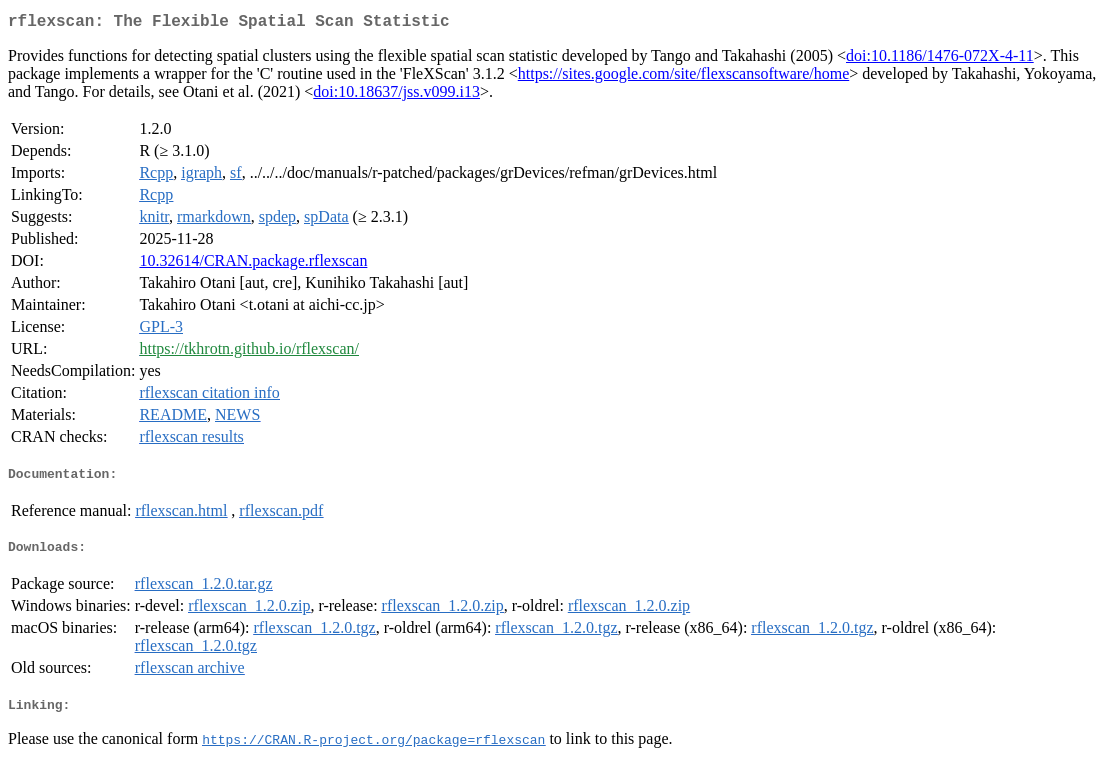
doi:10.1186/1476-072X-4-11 (940, 59)
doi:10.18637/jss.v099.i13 (396, 95)
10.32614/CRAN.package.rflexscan (253, 264)
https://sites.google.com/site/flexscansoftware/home (683, 77)
